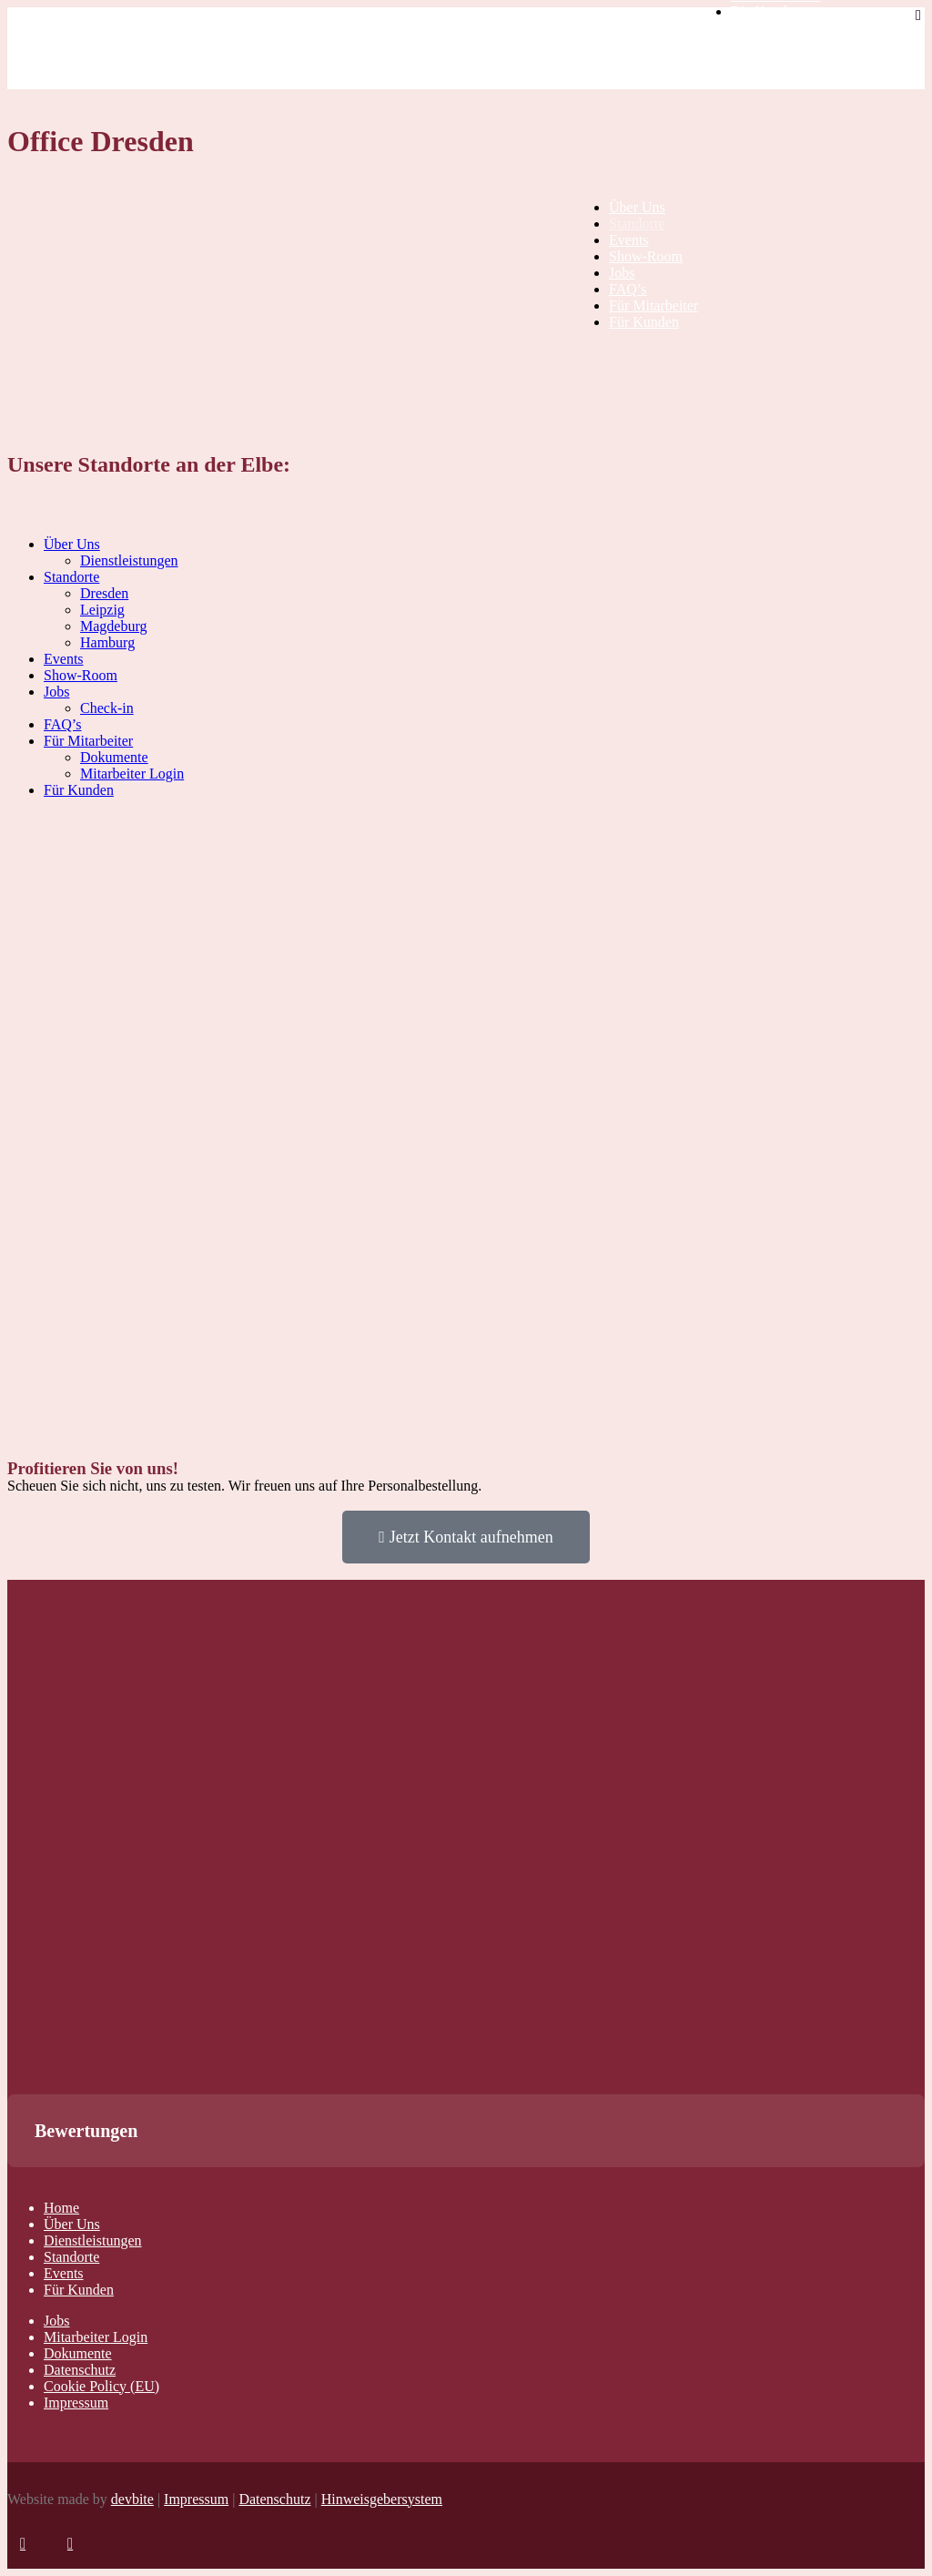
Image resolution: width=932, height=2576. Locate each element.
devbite (132, 2499)
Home (61, 2207)
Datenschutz (80, 2369)
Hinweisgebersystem (381, 2499)
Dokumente (78, 2353)
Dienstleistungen (93, 2240)
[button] (14, 2185)
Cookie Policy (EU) (101, 2386)
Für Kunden (79, 2289)
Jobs (56, 2320)
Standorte (71, 2257)
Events (64, 2273)
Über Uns (72, 2224)
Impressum (76, 2402)
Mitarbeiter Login (95, 2337)
